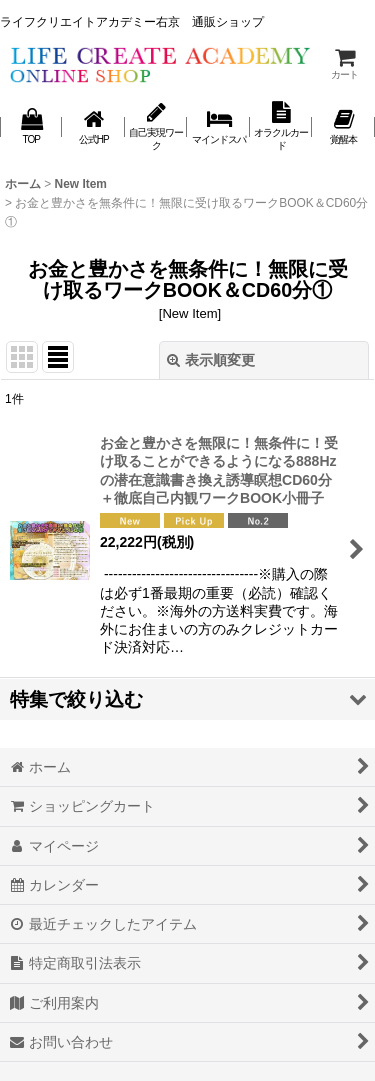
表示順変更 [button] (211, 360)
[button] (187, 699)
